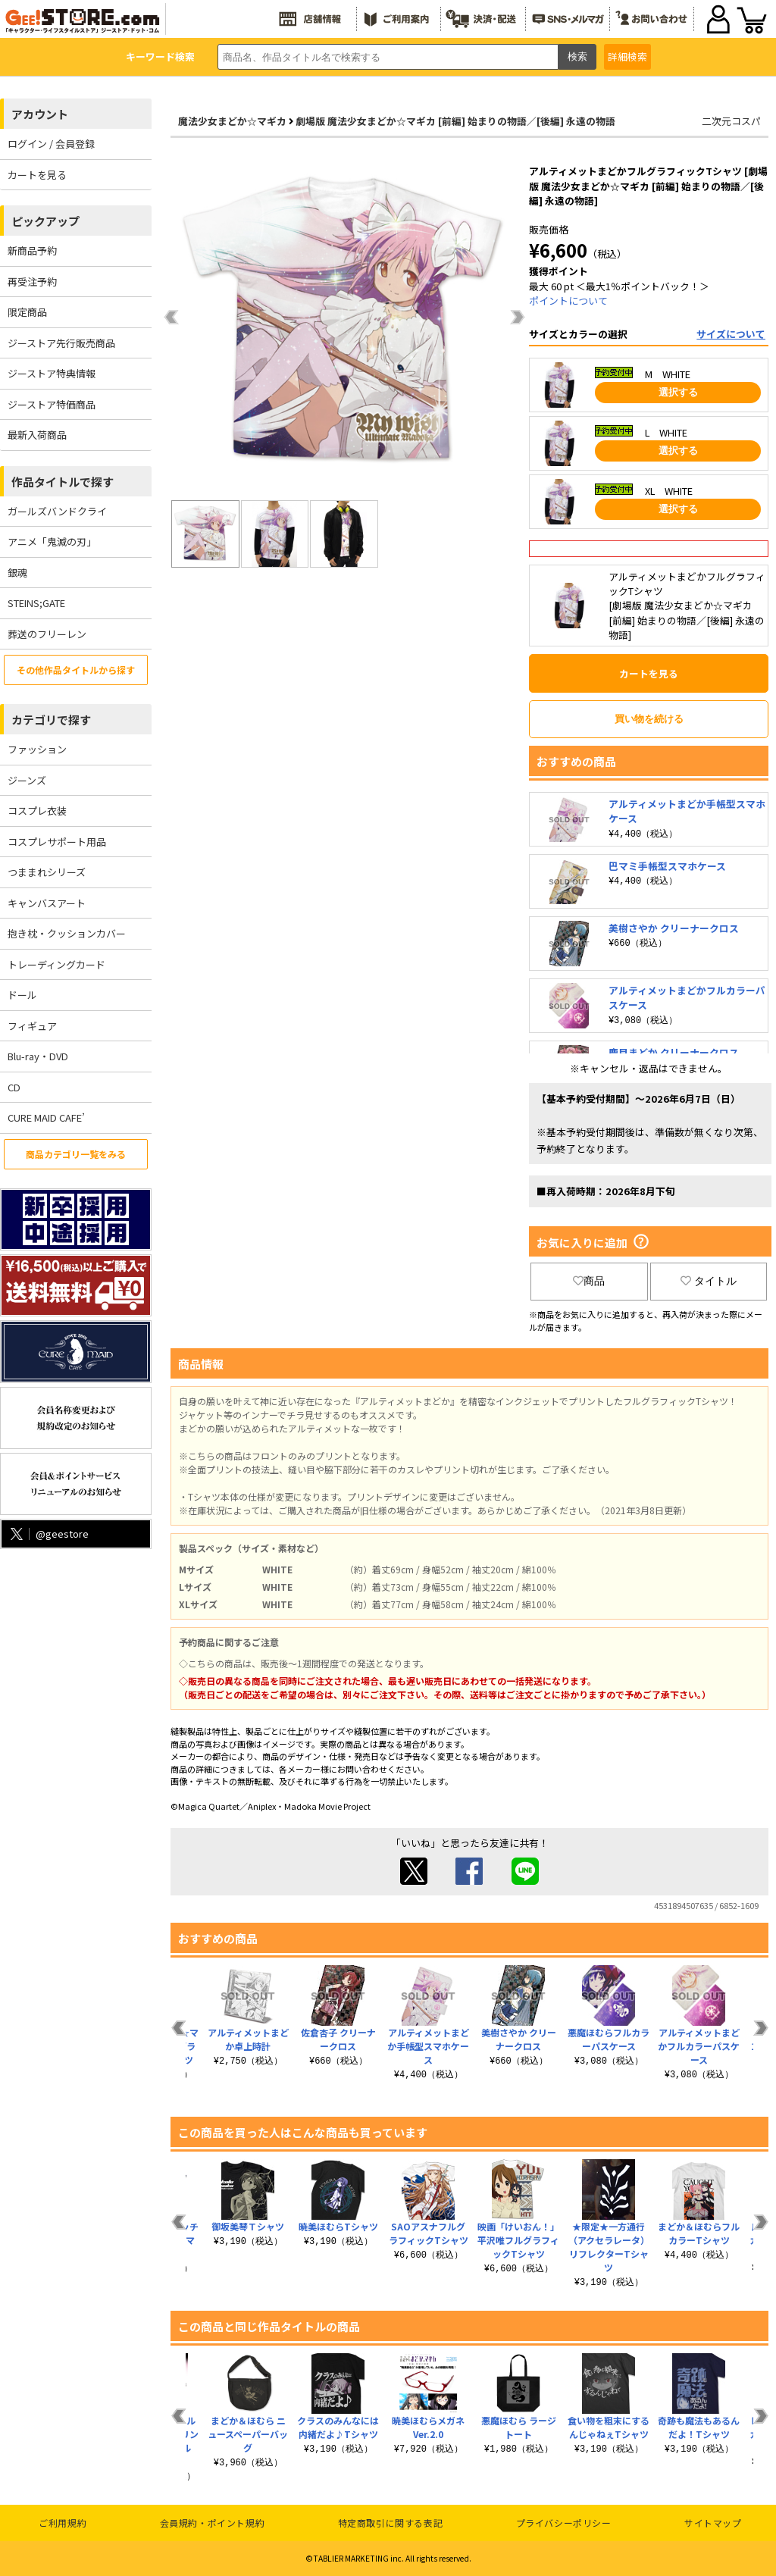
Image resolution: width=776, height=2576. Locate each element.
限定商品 (27, 312)
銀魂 (17, 572)
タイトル (709, 1281)
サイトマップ (713, 2522)
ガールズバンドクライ (57, 511)
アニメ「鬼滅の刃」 (52, 541)
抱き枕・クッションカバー (67, 933)
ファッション (37, 749)
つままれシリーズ (47, 872)
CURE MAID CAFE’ (46, 1117)
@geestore (48, 1533)
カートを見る (37, 174)
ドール (22, 995)
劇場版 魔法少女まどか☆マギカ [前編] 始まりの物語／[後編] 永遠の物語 (455, 121)
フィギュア (32, 1026)
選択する (678, 392)
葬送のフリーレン (47, 634)
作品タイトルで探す (62, 482)
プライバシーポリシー (564, 2522)
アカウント (39, 114)
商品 (589, 1281)
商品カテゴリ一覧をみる (76, 1153)
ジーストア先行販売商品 (61, 343)
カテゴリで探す (51, 720)
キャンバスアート (47, 903)
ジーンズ (27, 780)
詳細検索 (627, 56)
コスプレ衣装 (37, 810)
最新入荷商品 (37, 434)
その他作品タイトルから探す (76, 669)
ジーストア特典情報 (51, 373)
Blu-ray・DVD (38, 1056)
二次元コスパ (731, 121)
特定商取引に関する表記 (390, 2522)
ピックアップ (45, 221)
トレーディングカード (56, 964)
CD (14, 1087)
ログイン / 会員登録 (51, 143)
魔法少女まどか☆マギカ (232, 121)
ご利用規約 (62, 2522)
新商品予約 (32, 250)
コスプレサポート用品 (57, 841)
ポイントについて (568, 300)
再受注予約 (32, 281)
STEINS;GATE (36, 603)
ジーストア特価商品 (51, 404)
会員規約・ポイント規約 (212, 2522)
